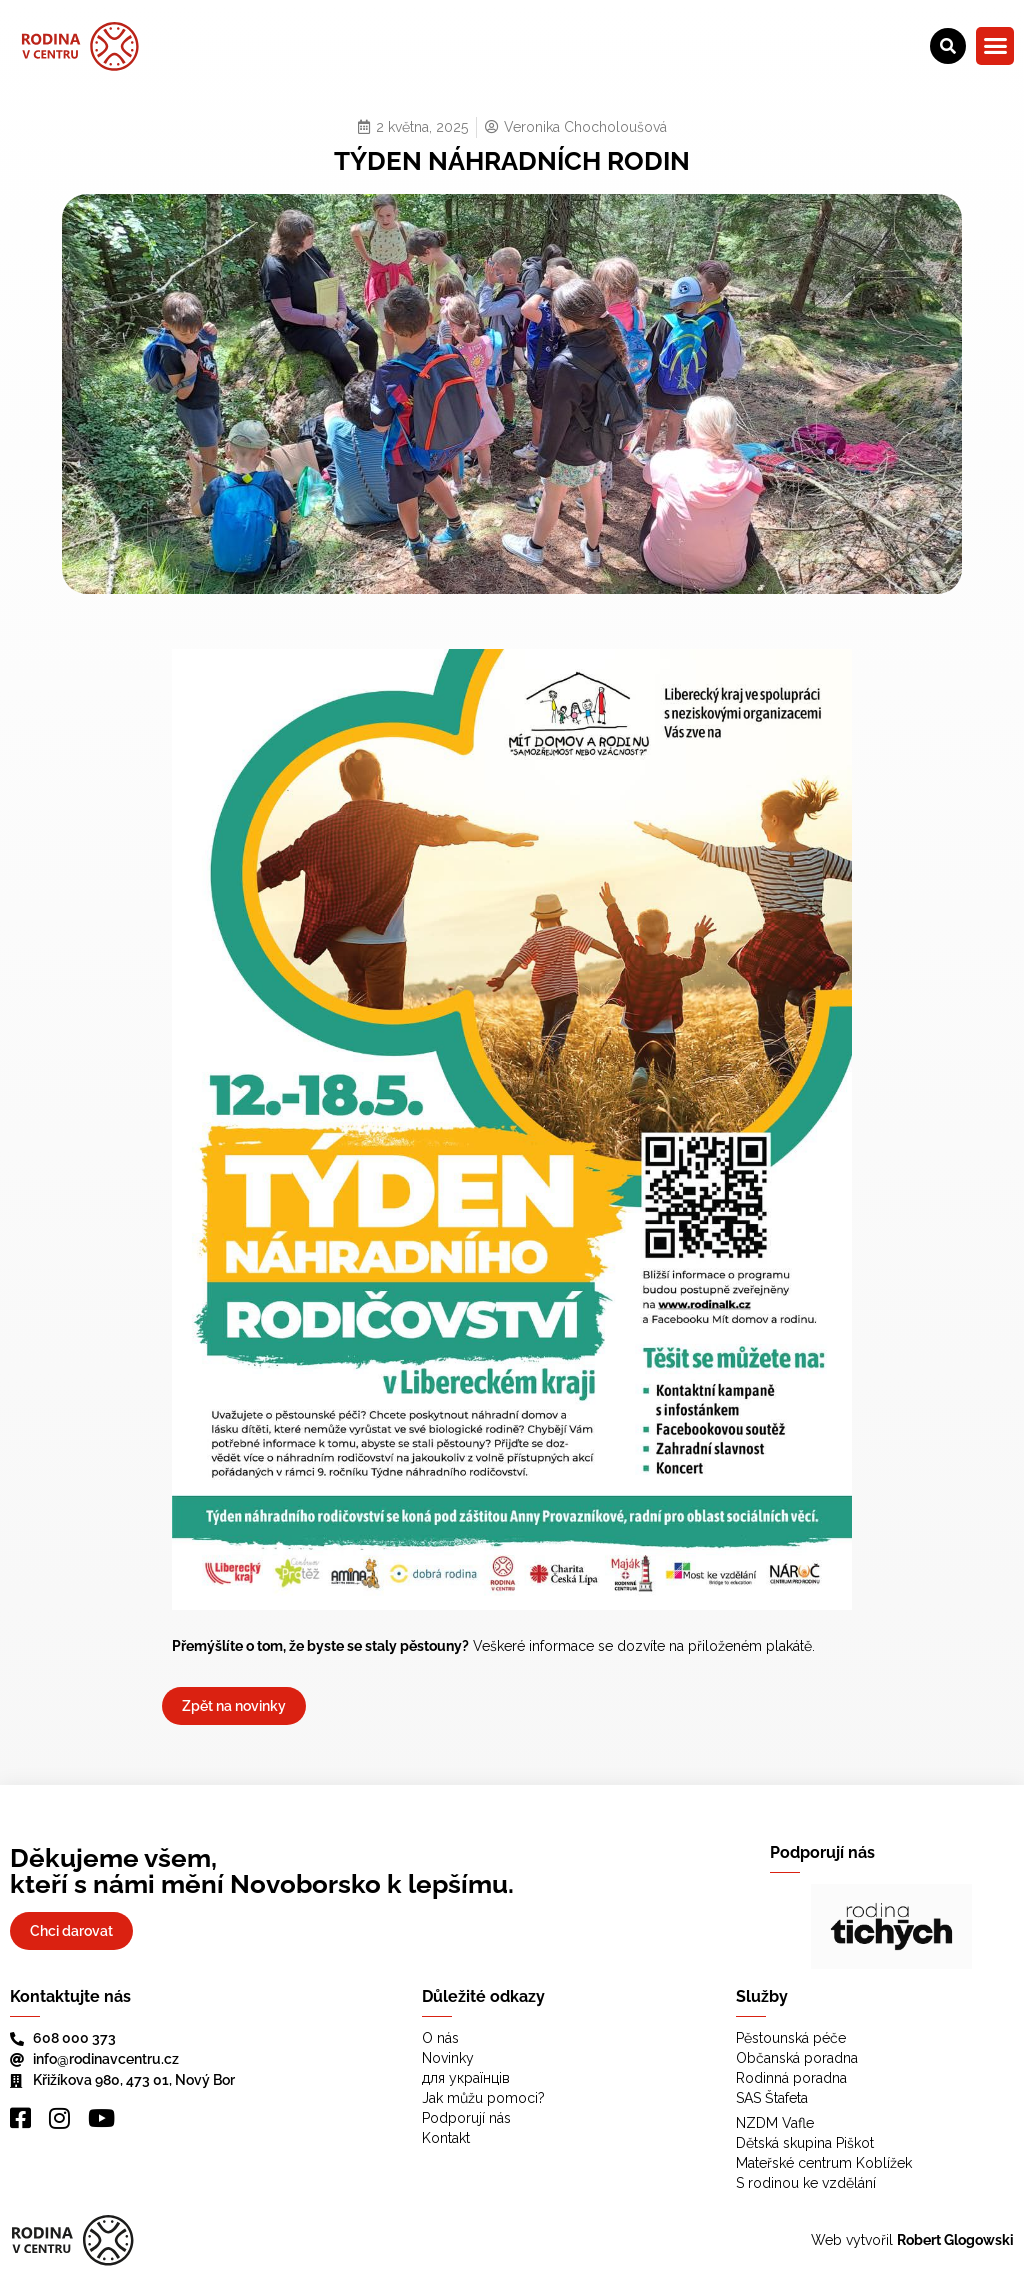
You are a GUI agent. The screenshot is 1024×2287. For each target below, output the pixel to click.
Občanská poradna (797, 2058)
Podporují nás (466, 2118)
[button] (995, 46)
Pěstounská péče (791, 2038)
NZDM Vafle (775, 2123)
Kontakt (446, 2138)
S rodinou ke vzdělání (806, 2183)
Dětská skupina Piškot (805, 2143)
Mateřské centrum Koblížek (824, 2163)
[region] (892, 1926)
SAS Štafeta (772, 2098)
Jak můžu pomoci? (483, 2098)
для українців (466, 2078)
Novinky (448, 2058)
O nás (440, 2038)
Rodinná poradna (791, 2078)
